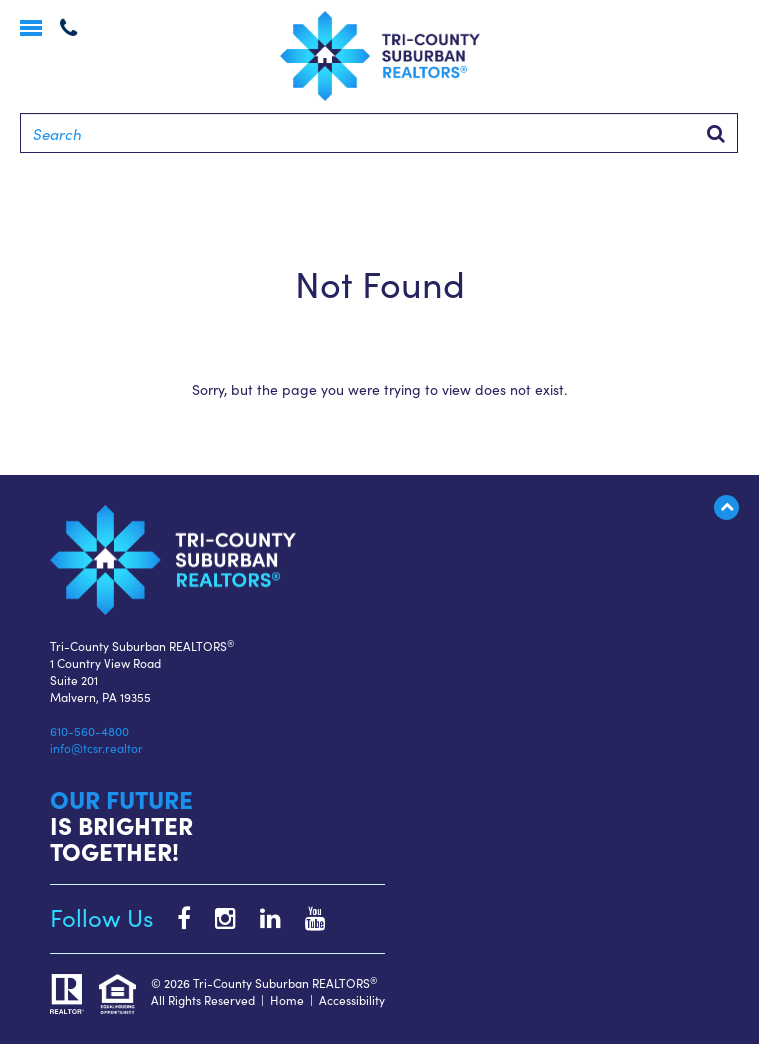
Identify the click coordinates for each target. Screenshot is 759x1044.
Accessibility (352, 999)
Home (287, 999)
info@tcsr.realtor (96, 747)
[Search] (379, 133)
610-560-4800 (89, 730)
